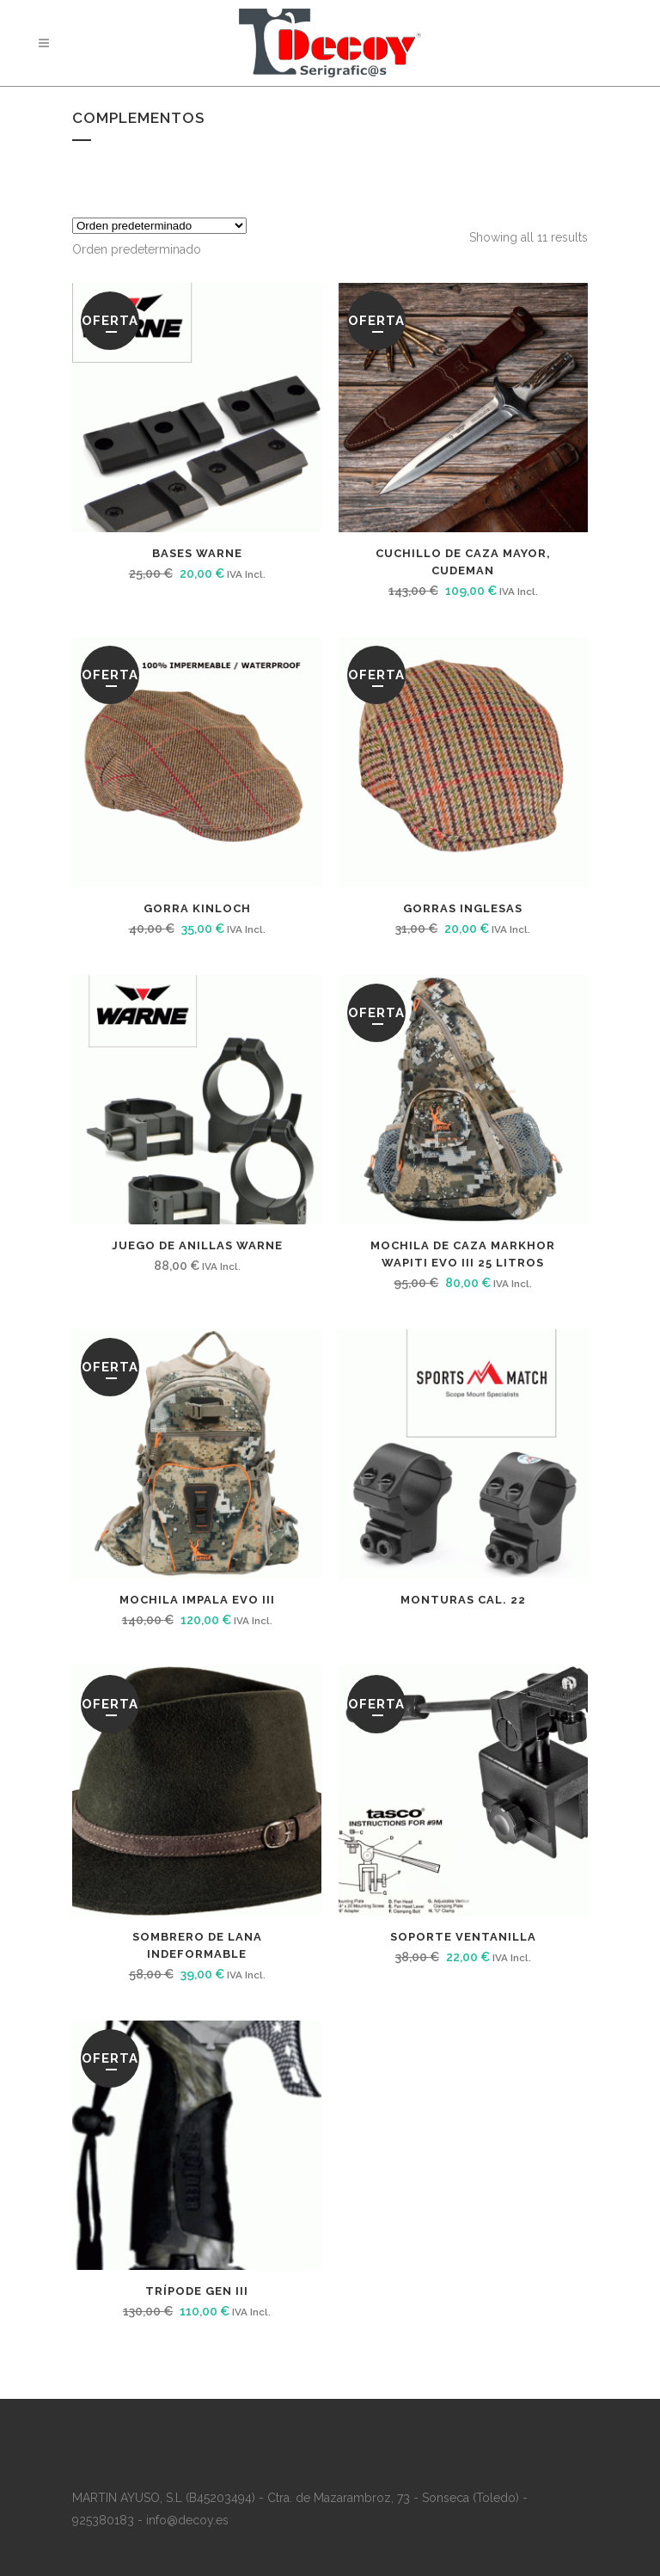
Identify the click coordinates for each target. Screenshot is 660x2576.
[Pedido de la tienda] (159, 226)
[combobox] (136, 249)
